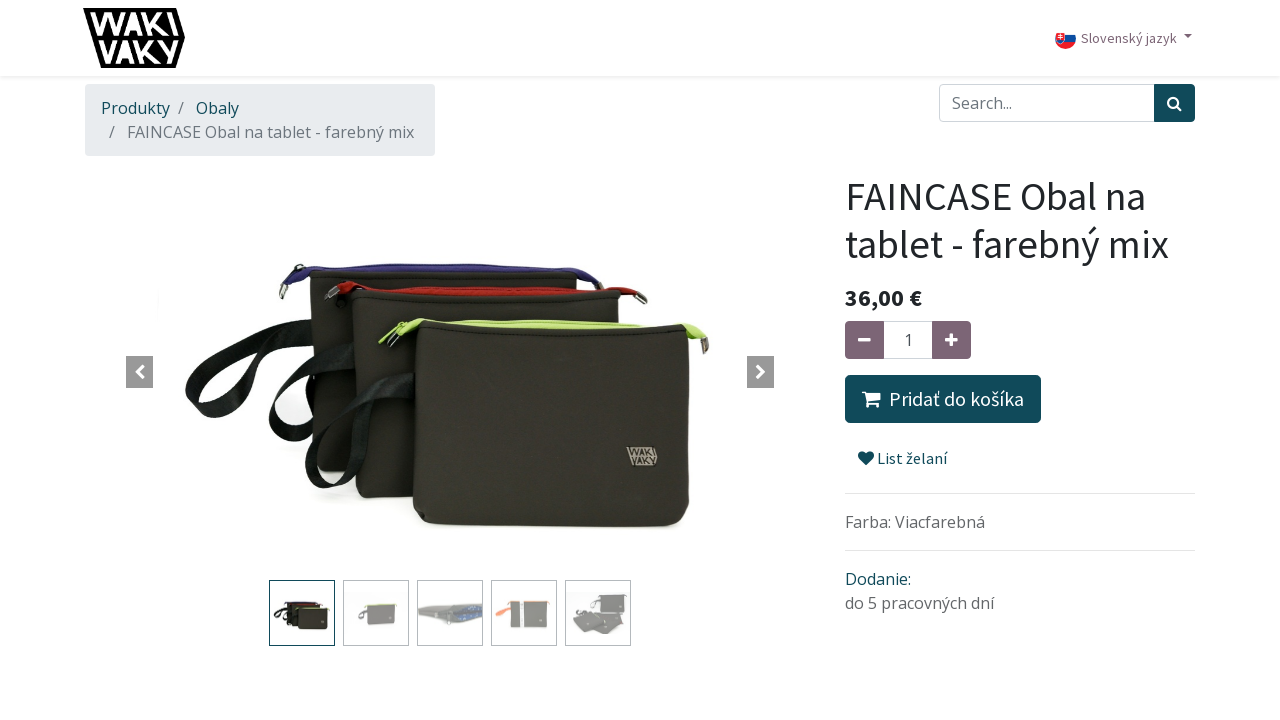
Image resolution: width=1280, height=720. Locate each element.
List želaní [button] (902, 458)
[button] (140, 372)
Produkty (135, 108)
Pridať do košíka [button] (943, 398)
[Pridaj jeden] (951, 340)
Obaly (217, 108)
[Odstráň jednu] (864, 340)
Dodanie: (878, 579)
